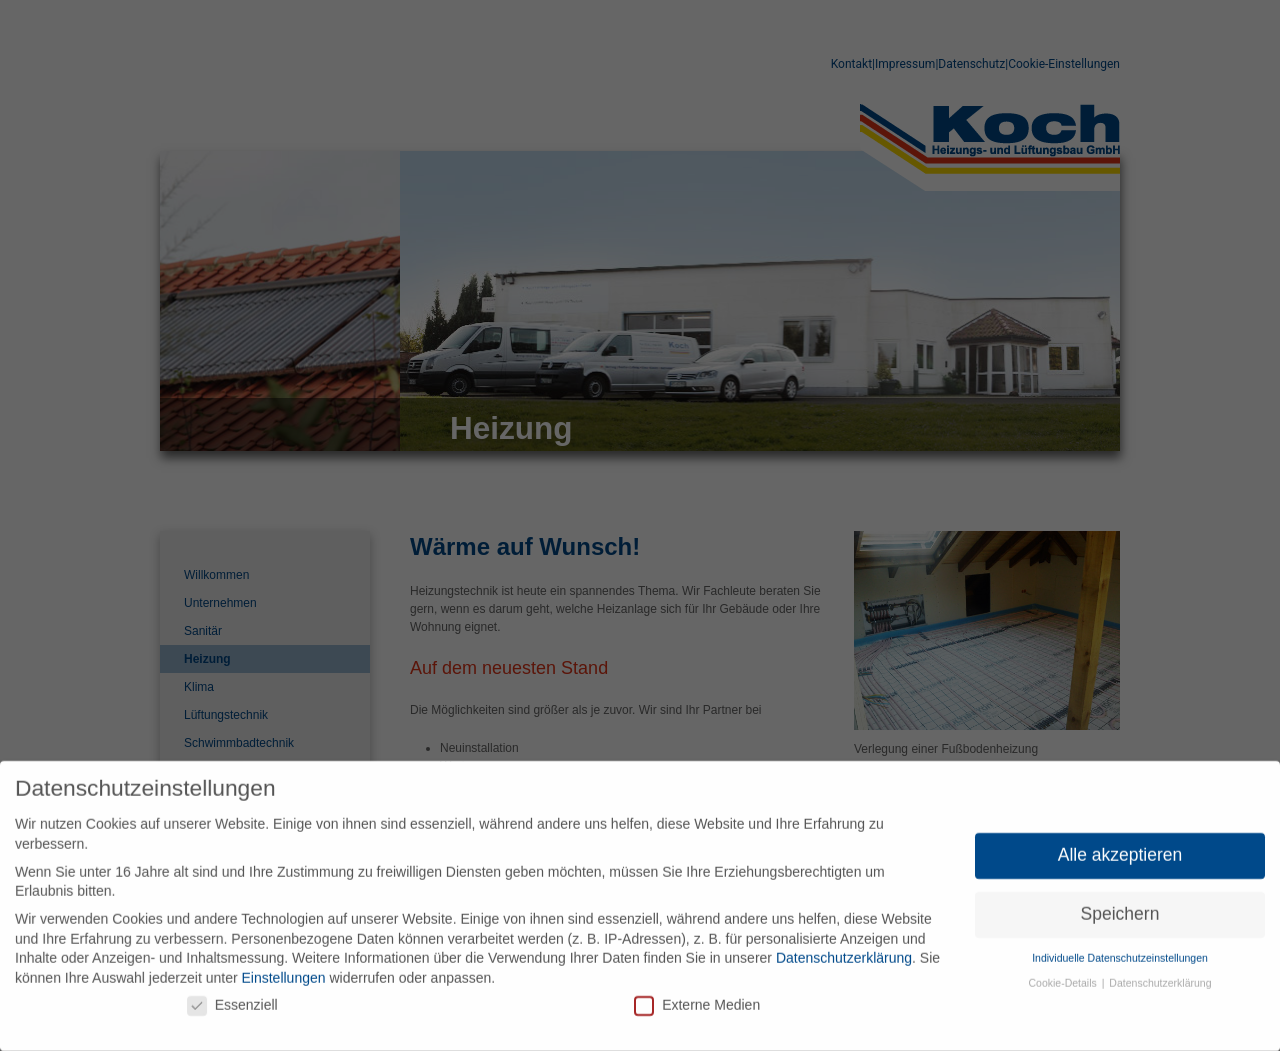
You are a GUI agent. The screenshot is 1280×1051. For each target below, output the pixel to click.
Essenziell (232, 997)
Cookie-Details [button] (1064, 976)
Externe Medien (697, 997)
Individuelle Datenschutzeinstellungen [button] (1120, 951)
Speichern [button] (1120, 907)
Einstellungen (283, 971)
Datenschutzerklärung (844, 951)
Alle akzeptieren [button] (1120, 848)
